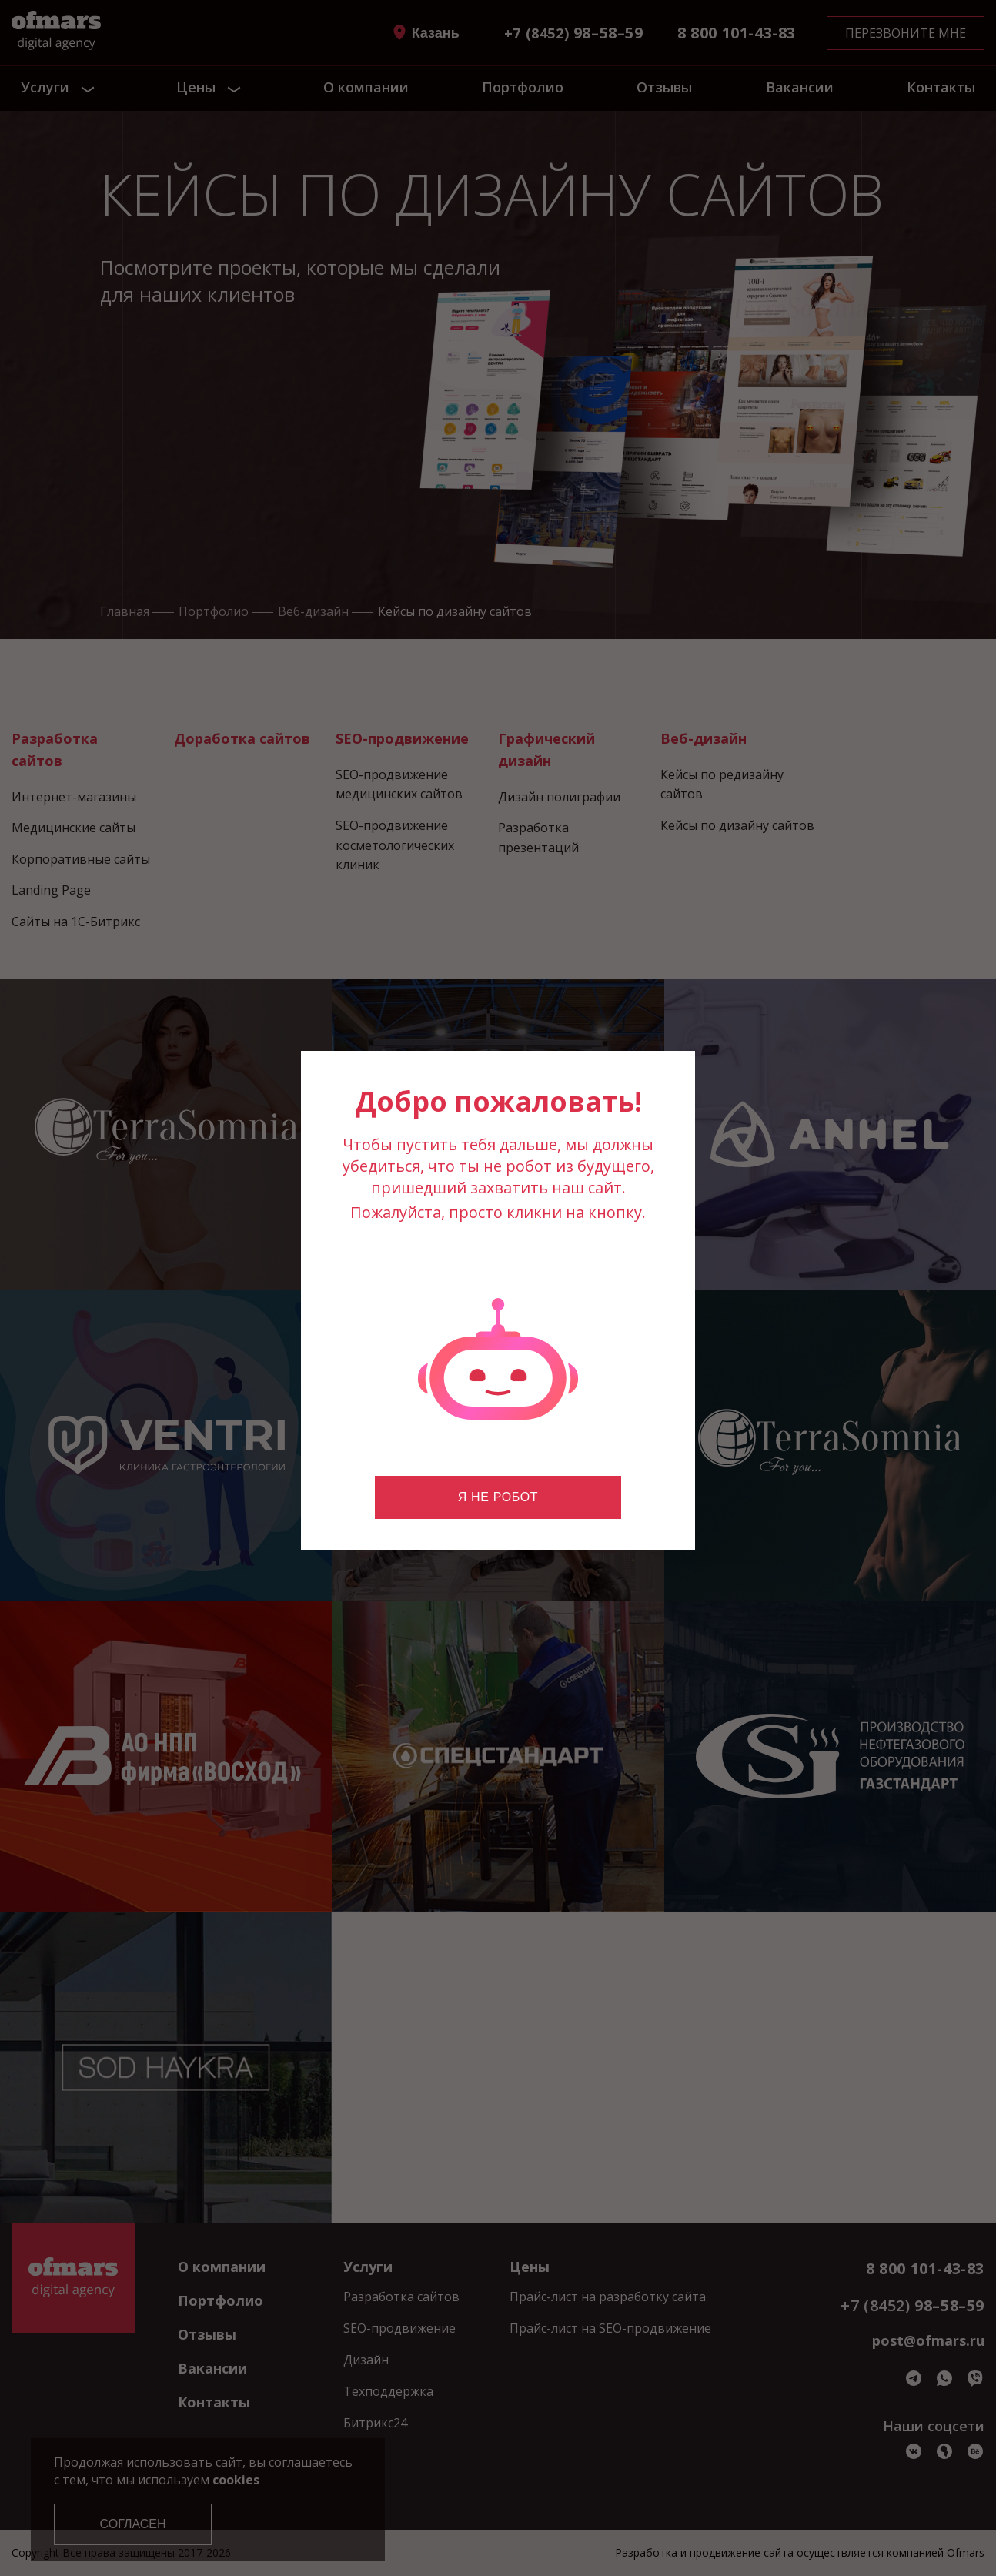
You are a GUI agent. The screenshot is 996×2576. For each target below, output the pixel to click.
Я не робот (498, 1497)
